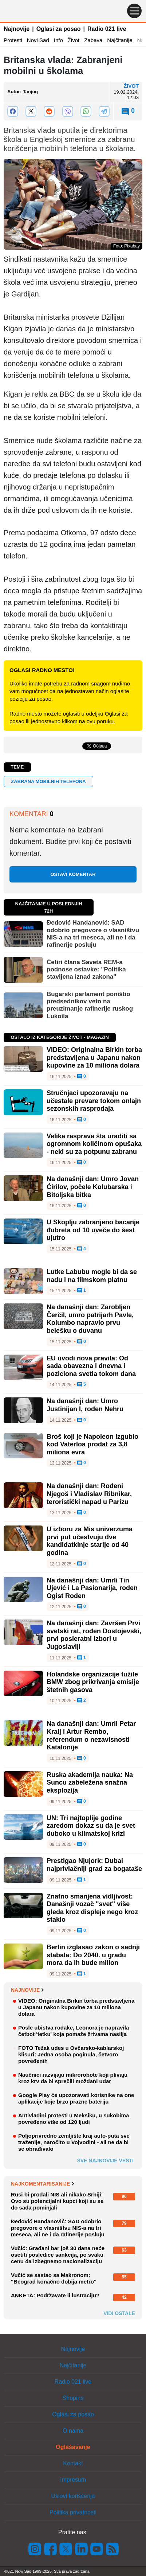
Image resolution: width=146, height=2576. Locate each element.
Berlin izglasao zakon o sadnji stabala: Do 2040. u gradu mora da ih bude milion (93, 1955)
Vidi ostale (119, 2313)
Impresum (73, 2480)
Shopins (73, 2398)
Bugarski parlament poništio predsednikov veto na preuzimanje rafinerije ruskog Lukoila (90, 1005)
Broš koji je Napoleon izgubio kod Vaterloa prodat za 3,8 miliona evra (92, 1444)
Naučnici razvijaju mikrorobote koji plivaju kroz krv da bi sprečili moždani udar (72, 2078)
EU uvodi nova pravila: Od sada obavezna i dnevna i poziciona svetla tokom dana (91, 1366)
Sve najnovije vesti (105, 2160)
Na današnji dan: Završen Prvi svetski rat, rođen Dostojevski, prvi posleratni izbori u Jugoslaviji (94, 1634)
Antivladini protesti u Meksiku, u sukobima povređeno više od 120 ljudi (73, 2118)
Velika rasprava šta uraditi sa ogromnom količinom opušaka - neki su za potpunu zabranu (94, 1144)
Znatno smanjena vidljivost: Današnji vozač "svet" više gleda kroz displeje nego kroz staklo (92, 1908)
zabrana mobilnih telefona (48, 781)
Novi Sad (38, 40)
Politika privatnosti (73, 2512)
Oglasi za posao (58, 29)
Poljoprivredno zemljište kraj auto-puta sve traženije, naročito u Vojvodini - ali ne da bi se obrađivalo (74, 2142)
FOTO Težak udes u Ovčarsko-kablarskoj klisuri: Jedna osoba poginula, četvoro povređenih (71, 2054)
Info (58, 40)
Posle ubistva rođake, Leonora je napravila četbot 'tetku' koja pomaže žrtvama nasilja (73, 2030)
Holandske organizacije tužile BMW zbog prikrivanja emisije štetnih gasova (93, 1682)
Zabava (93, 40)
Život (74, 40)
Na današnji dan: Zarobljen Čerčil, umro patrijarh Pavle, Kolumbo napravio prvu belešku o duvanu (90, 1318)
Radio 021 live (106, 29)
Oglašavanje (73, 2447)
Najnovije (16, 29)
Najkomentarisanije (42, 2183)
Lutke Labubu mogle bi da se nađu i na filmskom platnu (92, 1275)
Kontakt (73, 2463)
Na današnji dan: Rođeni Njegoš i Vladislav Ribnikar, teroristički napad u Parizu (89, 1493)
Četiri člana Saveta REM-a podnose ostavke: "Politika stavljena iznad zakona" (86, 969)
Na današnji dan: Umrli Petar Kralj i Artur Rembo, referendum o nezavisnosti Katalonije (91, 1735)
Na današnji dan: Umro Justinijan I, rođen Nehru (85, 1405)
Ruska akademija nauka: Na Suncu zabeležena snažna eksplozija (90, 1782)
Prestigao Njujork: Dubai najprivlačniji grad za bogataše (94, 1864)
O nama (73, 2431)
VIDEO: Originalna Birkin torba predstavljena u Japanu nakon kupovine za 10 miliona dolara (94, 1057)
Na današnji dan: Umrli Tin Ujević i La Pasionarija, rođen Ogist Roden (92, 1588)
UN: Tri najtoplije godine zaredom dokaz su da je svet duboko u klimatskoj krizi (91, 1825)
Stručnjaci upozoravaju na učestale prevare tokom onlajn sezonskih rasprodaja (94, 1100)
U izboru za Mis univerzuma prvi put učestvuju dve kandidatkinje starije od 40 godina (90, 1540)
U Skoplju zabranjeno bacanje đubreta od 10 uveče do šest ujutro (93, 1230)
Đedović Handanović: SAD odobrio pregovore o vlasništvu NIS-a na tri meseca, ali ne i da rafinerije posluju (93, 933)
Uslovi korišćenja (73, 2496)
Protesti (13, 40)
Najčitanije (119, 40)
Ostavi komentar (72, 874)
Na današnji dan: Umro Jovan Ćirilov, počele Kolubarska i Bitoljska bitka (93, 1186)
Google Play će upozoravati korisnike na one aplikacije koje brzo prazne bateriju (76, 2098)
